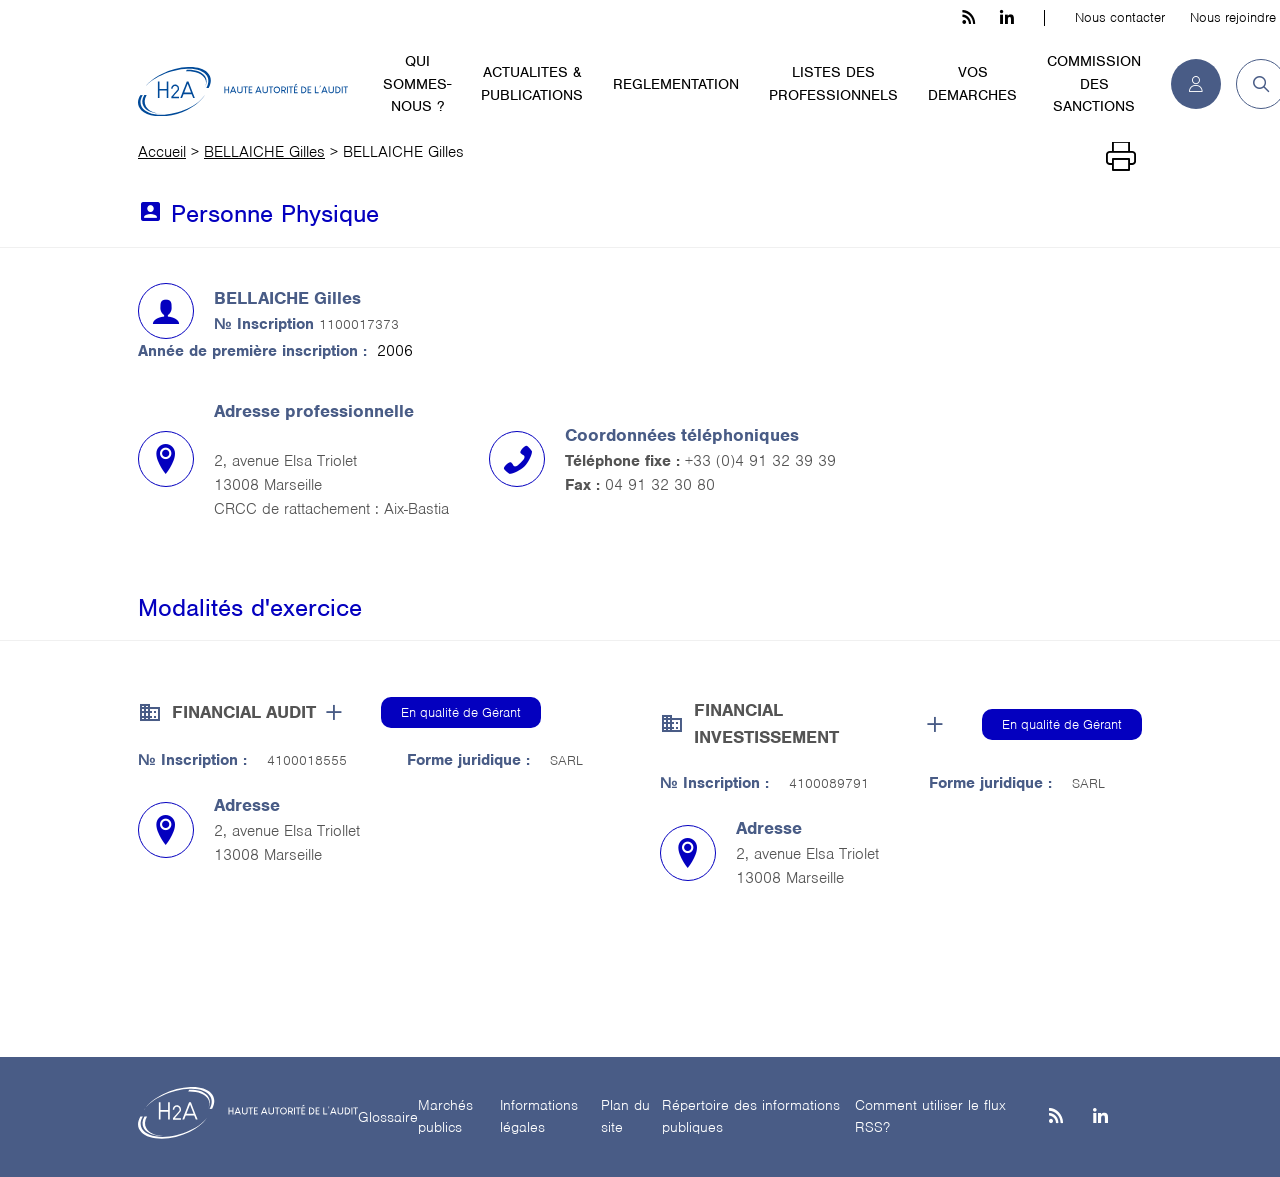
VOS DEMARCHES (972, 83)
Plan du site (625, 1116)
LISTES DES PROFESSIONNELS (833, 83)
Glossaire (388, 1117)
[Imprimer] (1121, 157)
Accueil (162, 152)
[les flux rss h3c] (968, 18)
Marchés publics (445, 1116)
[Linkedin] (1100, 1117)
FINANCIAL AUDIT (244, 712)
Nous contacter (1120, 17)
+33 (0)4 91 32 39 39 (760, 461)
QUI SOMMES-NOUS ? (417, 83)
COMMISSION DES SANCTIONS (1094, 83)
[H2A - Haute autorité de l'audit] (243, 92)
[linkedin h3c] (1007, 18)
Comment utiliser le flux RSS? (930, 1116)
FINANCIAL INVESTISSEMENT (766, 723)
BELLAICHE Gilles (264, 152)
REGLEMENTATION (676, 84)
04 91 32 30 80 (660, 485)
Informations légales (539, 1116)
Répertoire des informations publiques (751, 1116)
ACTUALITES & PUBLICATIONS (532, 83)
